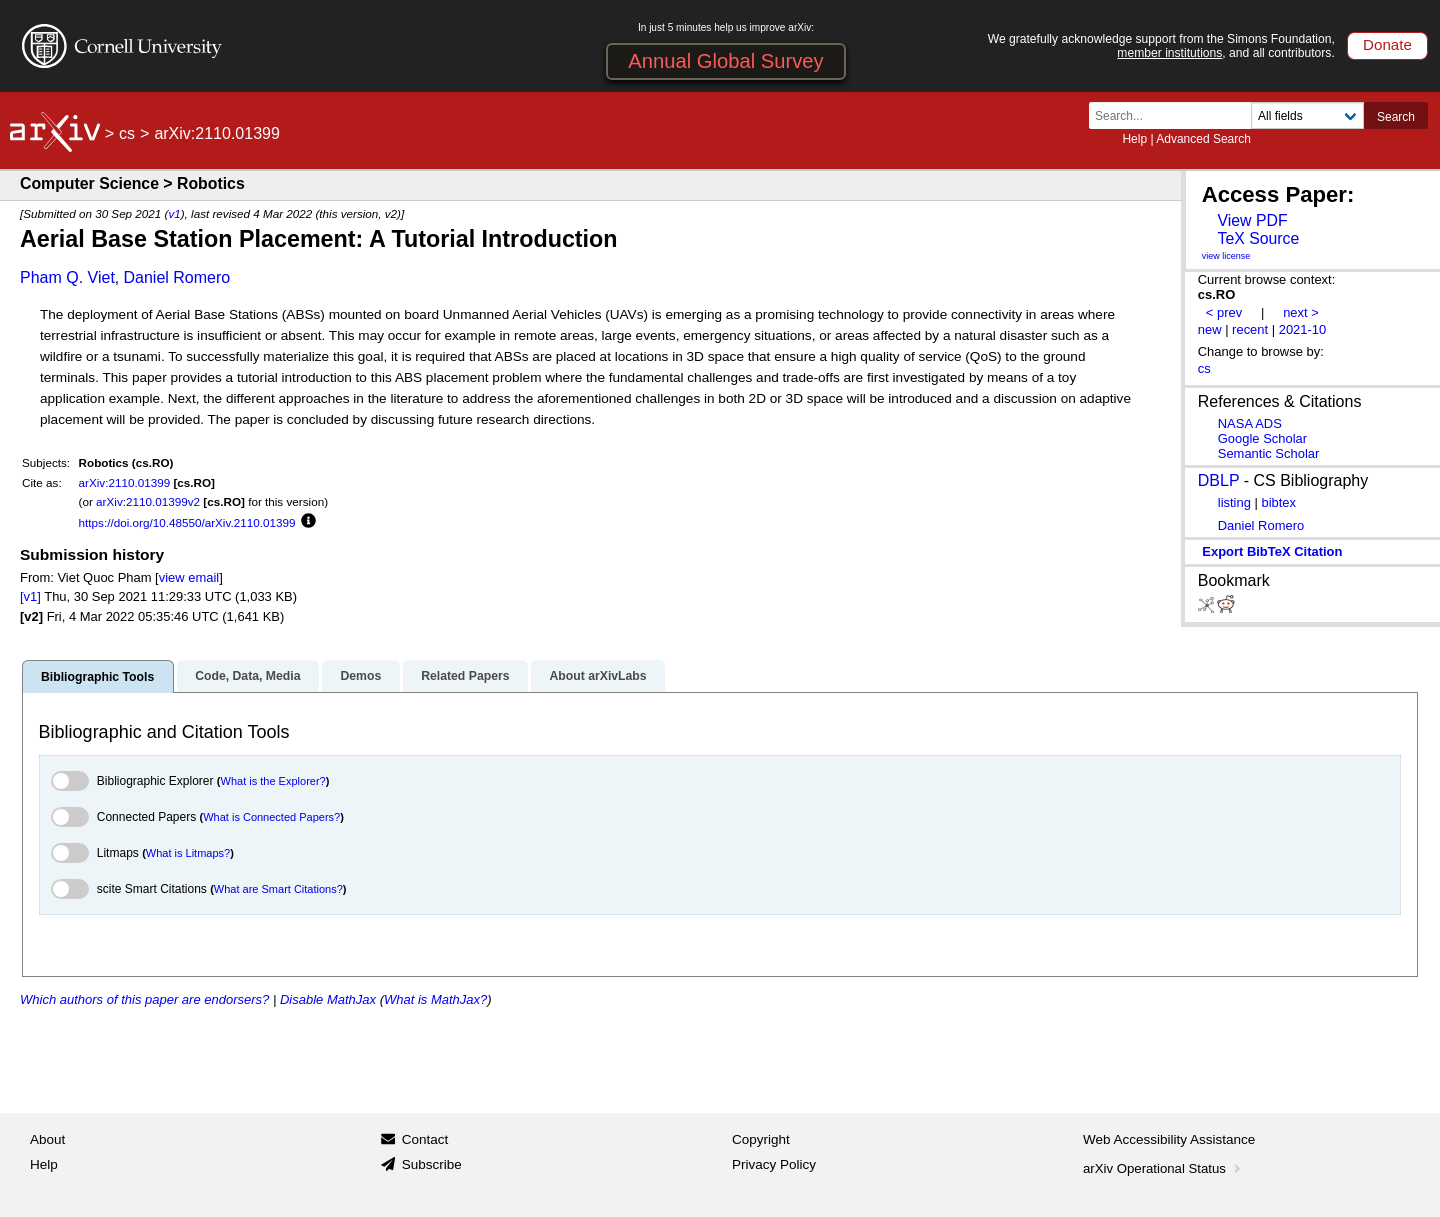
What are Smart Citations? (278, 889)
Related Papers (465, 676)
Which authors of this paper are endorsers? (144, 999)
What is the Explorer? (273, 781)
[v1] (30, 596)
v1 (174, 213)
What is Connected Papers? (271, 817)
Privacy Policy (774, 1164)
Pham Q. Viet (67, 277)
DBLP (1219, 480)
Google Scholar (1262, 438)
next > (1301, 312)
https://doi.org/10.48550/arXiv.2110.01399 (187, 522)
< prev (1224, 312)
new (1210, 329)
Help (1134, 139)
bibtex (1278, 502)
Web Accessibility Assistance (1169, 1139)
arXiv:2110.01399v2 (148, 501)
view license (1226, 256)
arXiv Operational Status (1163, 1168)
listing (1234, 502)
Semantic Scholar (1269, 453)
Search (1396, 117)
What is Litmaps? (188, 853)
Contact (425, 1139)
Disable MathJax (328, 999)
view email (189, 577)
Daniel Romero (177, 277)
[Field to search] (1307, 115)
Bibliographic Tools (97, 677)
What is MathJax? (435, 999)
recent (1250, 329)
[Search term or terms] (1176, 115)
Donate (1387, 44)
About (47, 1139)
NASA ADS (1250, 423)
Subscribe (432, 1164)
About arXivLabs (597, 676)
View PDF (1252, 220)
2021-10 (1303, 329)
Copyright (761, 1139)
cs (127, 133)
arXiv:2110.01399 (125, 482)
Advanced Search (1203, 139)
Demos (360, 676)
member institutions (1169, 53)
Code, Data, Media (247, 676)
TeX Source (1258, 238)
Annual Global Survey (725, 61)
